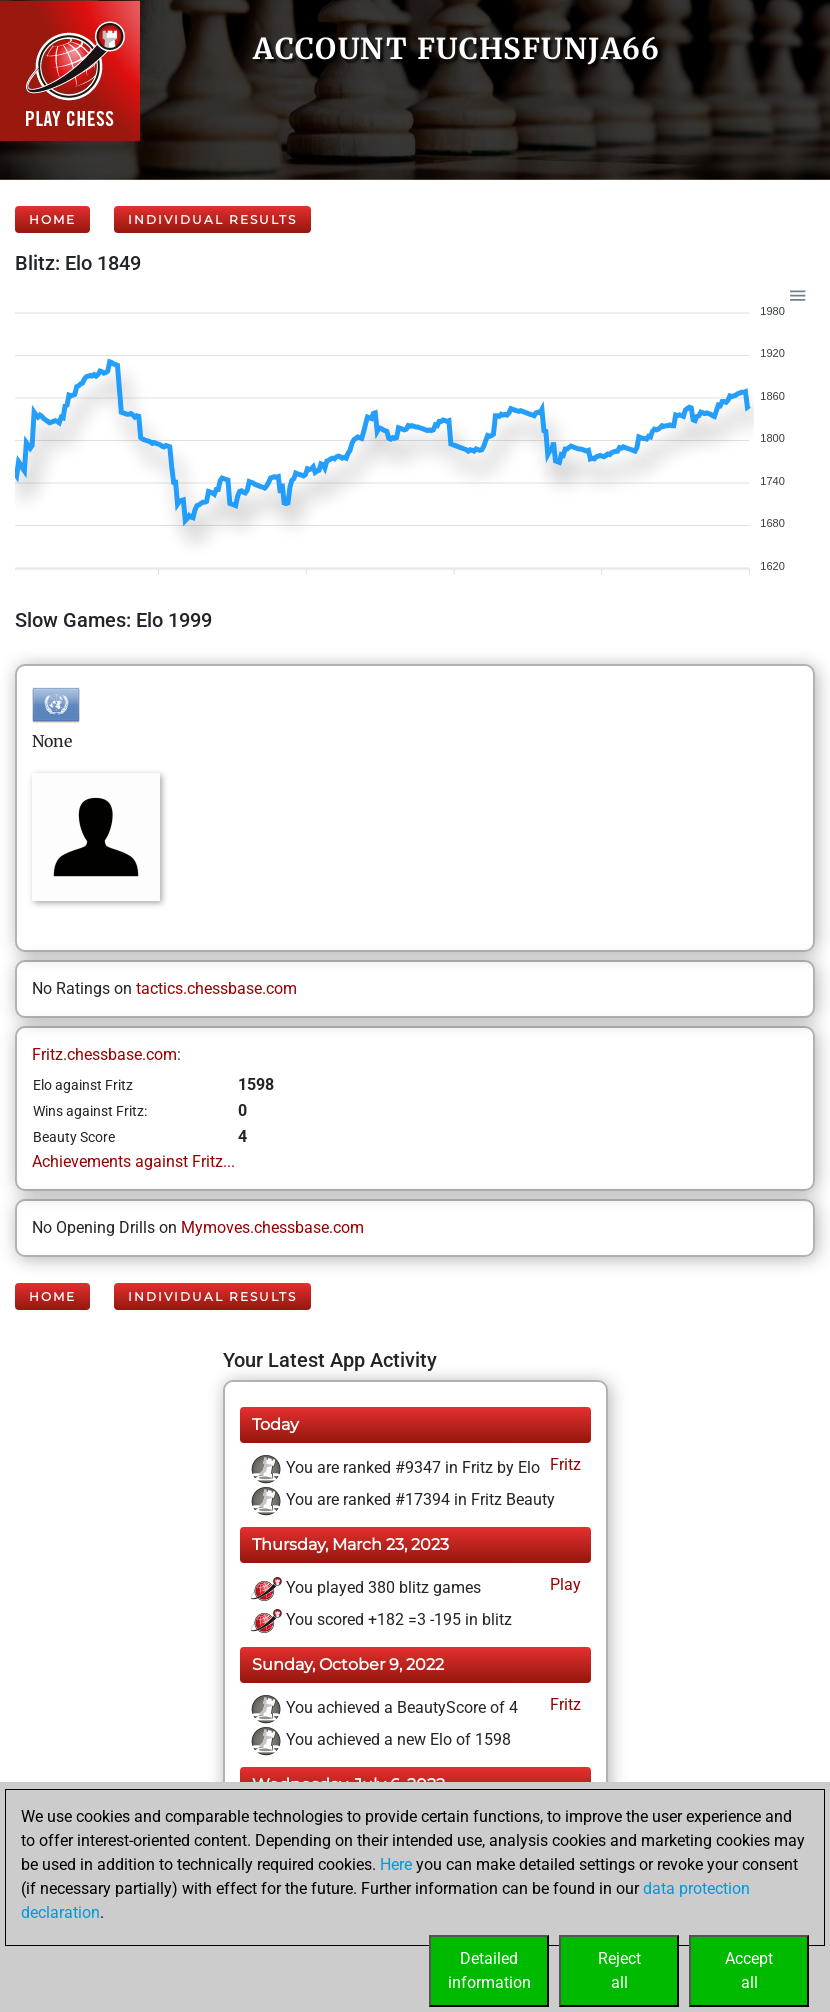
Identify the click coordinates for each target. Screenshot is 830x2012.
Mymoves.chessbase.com (272, 1227)
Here (396, 1864)
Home (52, 219)
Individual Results (212, 219)
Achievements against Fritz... (133, 1161)
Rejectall (619, 1970)
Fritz (563, 1464)
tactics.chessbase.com (216, 988)
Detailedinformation (489, 1970)
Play (563, 1584)
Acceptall (749, 1970)
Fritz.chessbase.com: (106, 1054)
